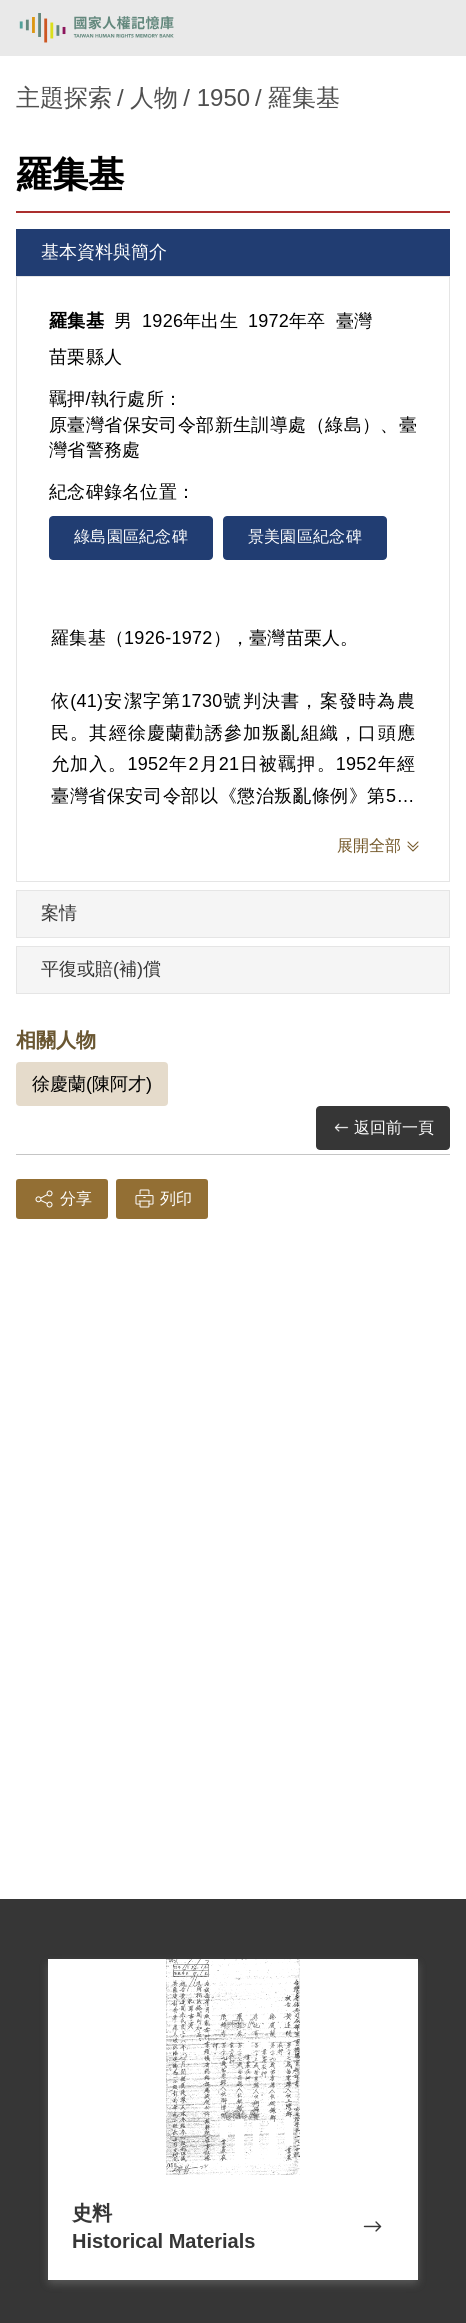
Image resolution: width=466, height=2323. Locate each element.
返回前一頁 (383, 1128)
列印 (162, 1199)
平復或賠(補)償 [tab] (101, 969)
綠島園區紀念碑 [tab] (131, 536)
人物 (154, 97)
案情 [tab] (59, 913)
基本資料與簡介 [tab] (104, 252)
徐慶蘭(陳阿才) (92, 1084)
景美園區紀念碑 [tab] (305, 536)
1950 (223, 97)
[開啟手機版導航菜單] (428, 28)
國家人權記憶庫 (117, 28)
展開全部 (369, 845)
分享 (62, 1199)
